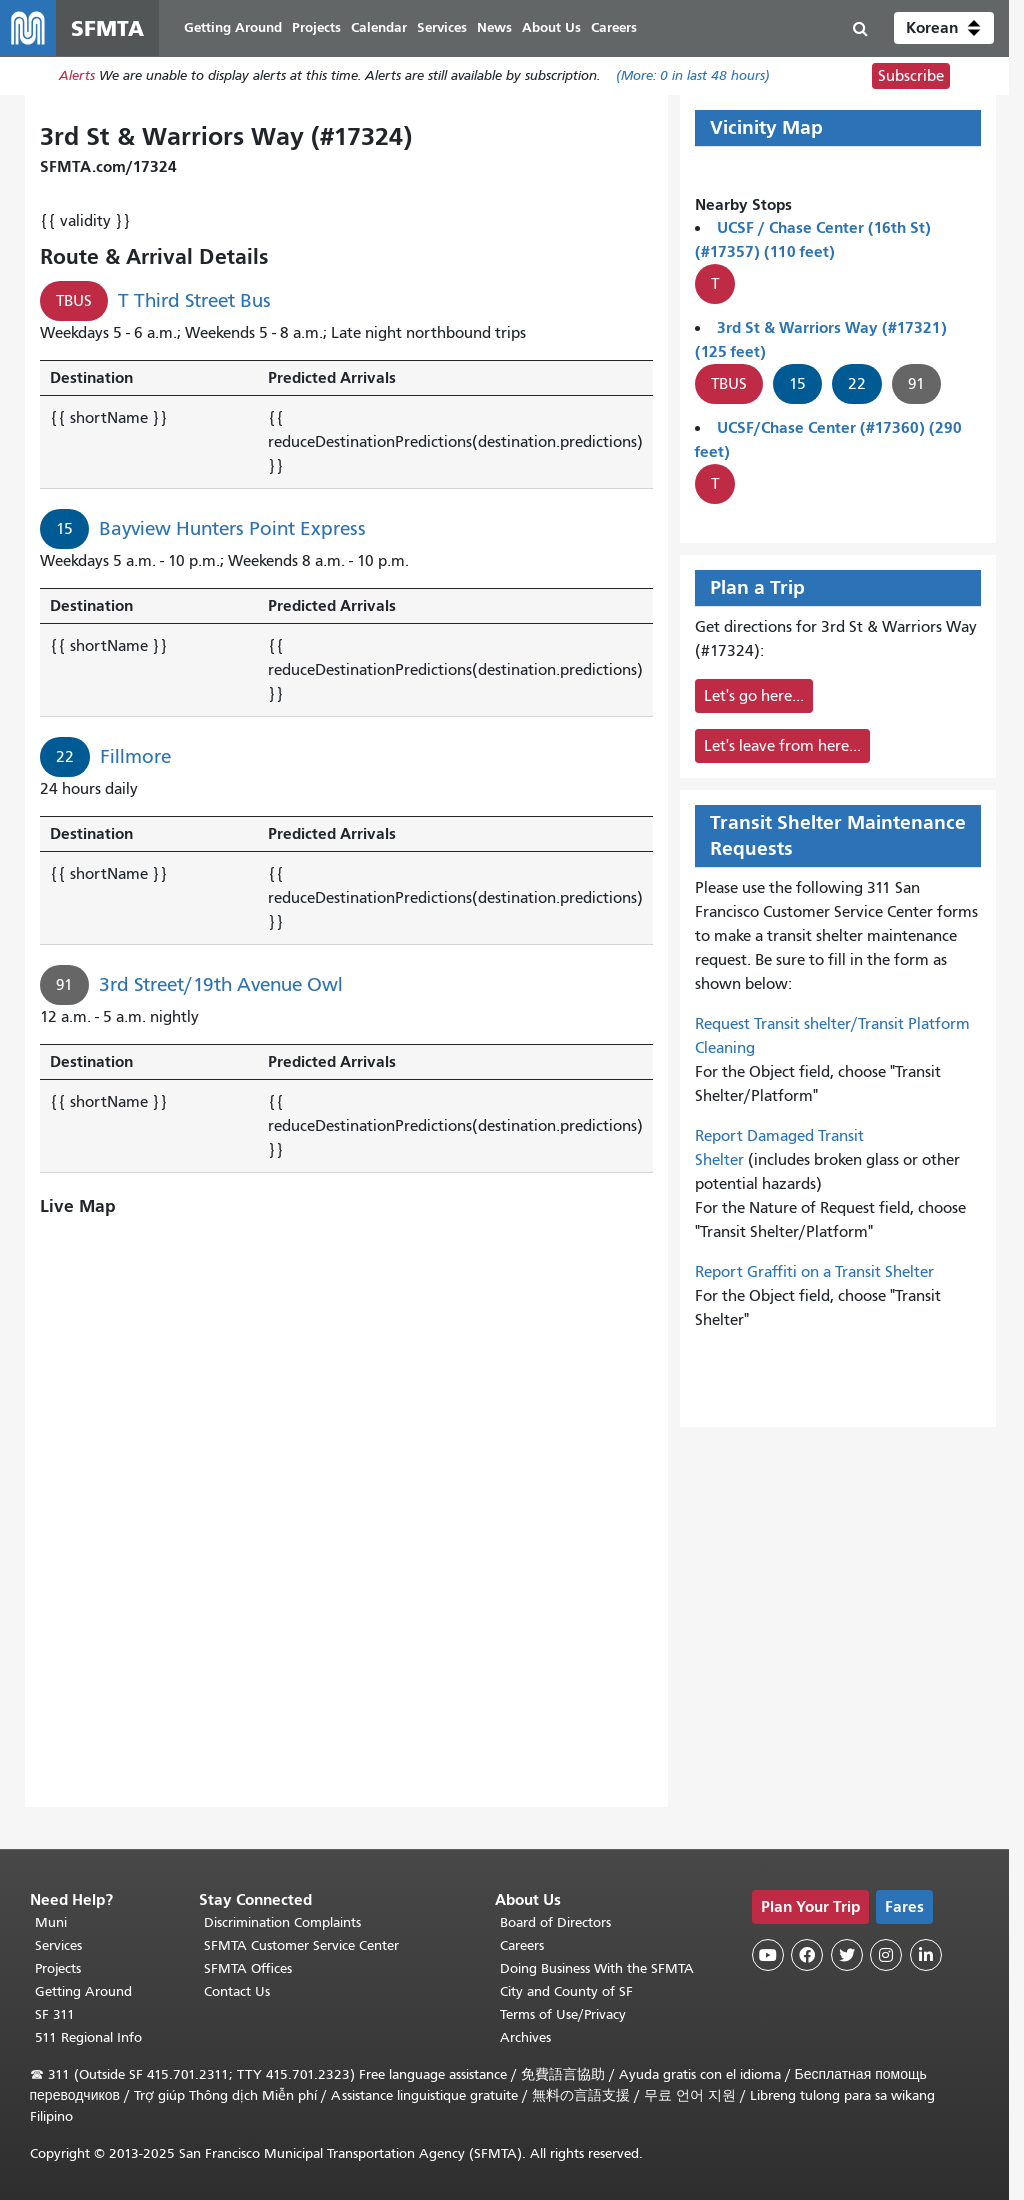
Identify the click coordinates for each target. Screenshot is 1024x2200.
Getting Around (83, 1991)
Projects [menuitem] (316, 27)
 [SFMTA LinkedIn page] (926, 1955)
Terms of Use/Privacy (563, 2014)
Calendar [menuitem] (379, 27)
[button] (944, 28)
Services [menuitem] (442, 27)
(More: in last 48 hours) (693, 76)
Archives (525, 2037)
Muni (51, 1922)
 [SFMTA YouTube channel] (768, 1955)
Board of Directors (555, 1922)
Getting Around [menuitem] (233, 27)
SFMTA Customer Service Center (301, 1945)
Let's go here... (754, 696)
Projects (58, 1968)
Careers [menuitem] (614, 27)
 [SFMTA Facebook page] (807, 1955)
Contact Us (237, 1991)
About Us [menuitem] (551, 27)
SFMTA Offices (248, 1968)
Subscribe (911, 76)
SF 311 (55, 2014)
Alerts (77, 76)
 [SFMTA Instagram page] (886, 1955)
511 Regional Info (88, 2037)
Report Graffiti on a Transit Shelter (814, 1272)
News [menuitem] (494, 27)
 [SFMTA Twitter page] (847, 1955)
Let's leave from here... (782, 746)
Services (58, 1945)
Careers (522, 1945)
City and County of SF (566, 1991)
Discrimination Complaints (282, 1922)
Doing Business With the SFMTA (597, 1968)
